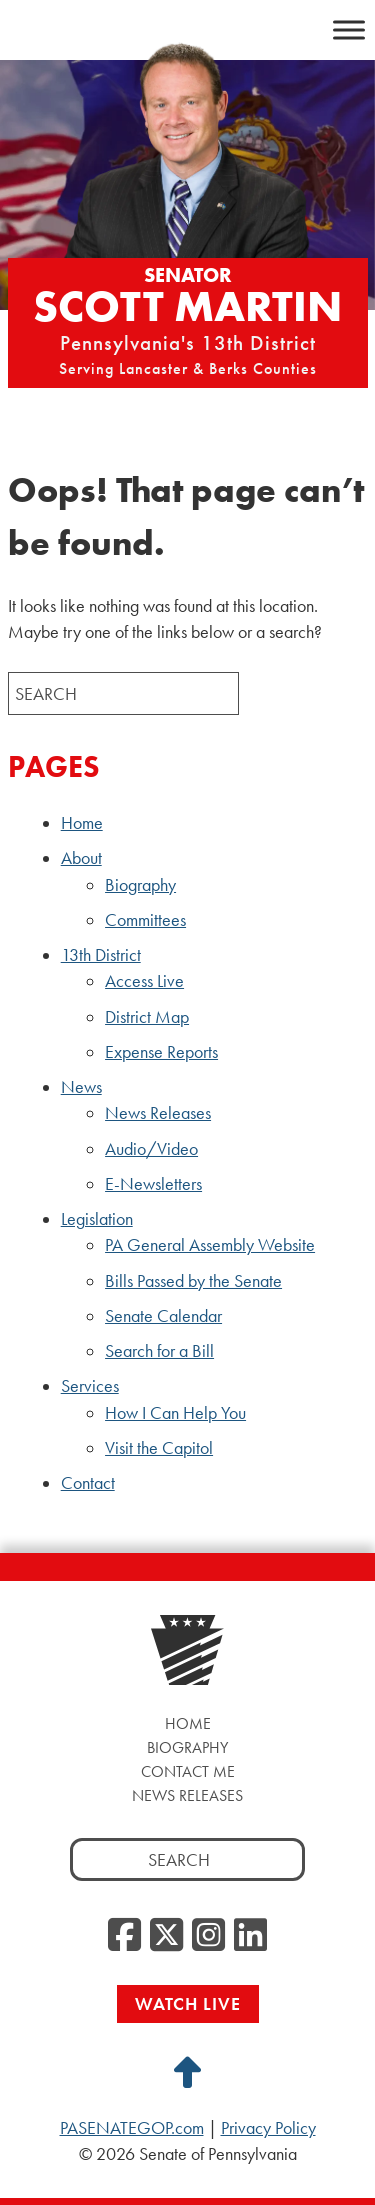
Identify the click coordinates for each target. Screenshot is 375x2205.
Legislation (97, 1219)
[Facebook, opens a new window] (124, 1936)
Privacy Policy (268, 2128)
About (81, 858)
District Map (147, 1017)
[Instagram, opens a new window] (208, 1936)
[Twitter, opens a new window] (166, 1936)
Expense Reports (161, 1052)
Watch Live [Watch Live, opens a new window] (188, 2003)
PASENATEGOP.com (132, 2128)
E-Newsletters (153, 1184)
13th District (101, 955)
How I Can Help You (175, 1413)
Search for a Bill (159, 1351)
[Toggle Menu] (349, 29)
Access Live (144, 981)
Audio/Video (151, 1149)
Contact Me (188, 1771)
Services (90, 1386)
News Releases (158, 1113)
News (81, 1087)
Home (82, 823)
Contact (88, 1483)
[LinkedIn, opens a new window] (250, 1936)
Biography (140, 885)
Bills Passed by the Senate (193, 1281)
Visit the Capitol (159, 1448)
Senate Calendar (163, 1316)
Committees (145, 920)
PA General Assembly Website (210, 1245)
